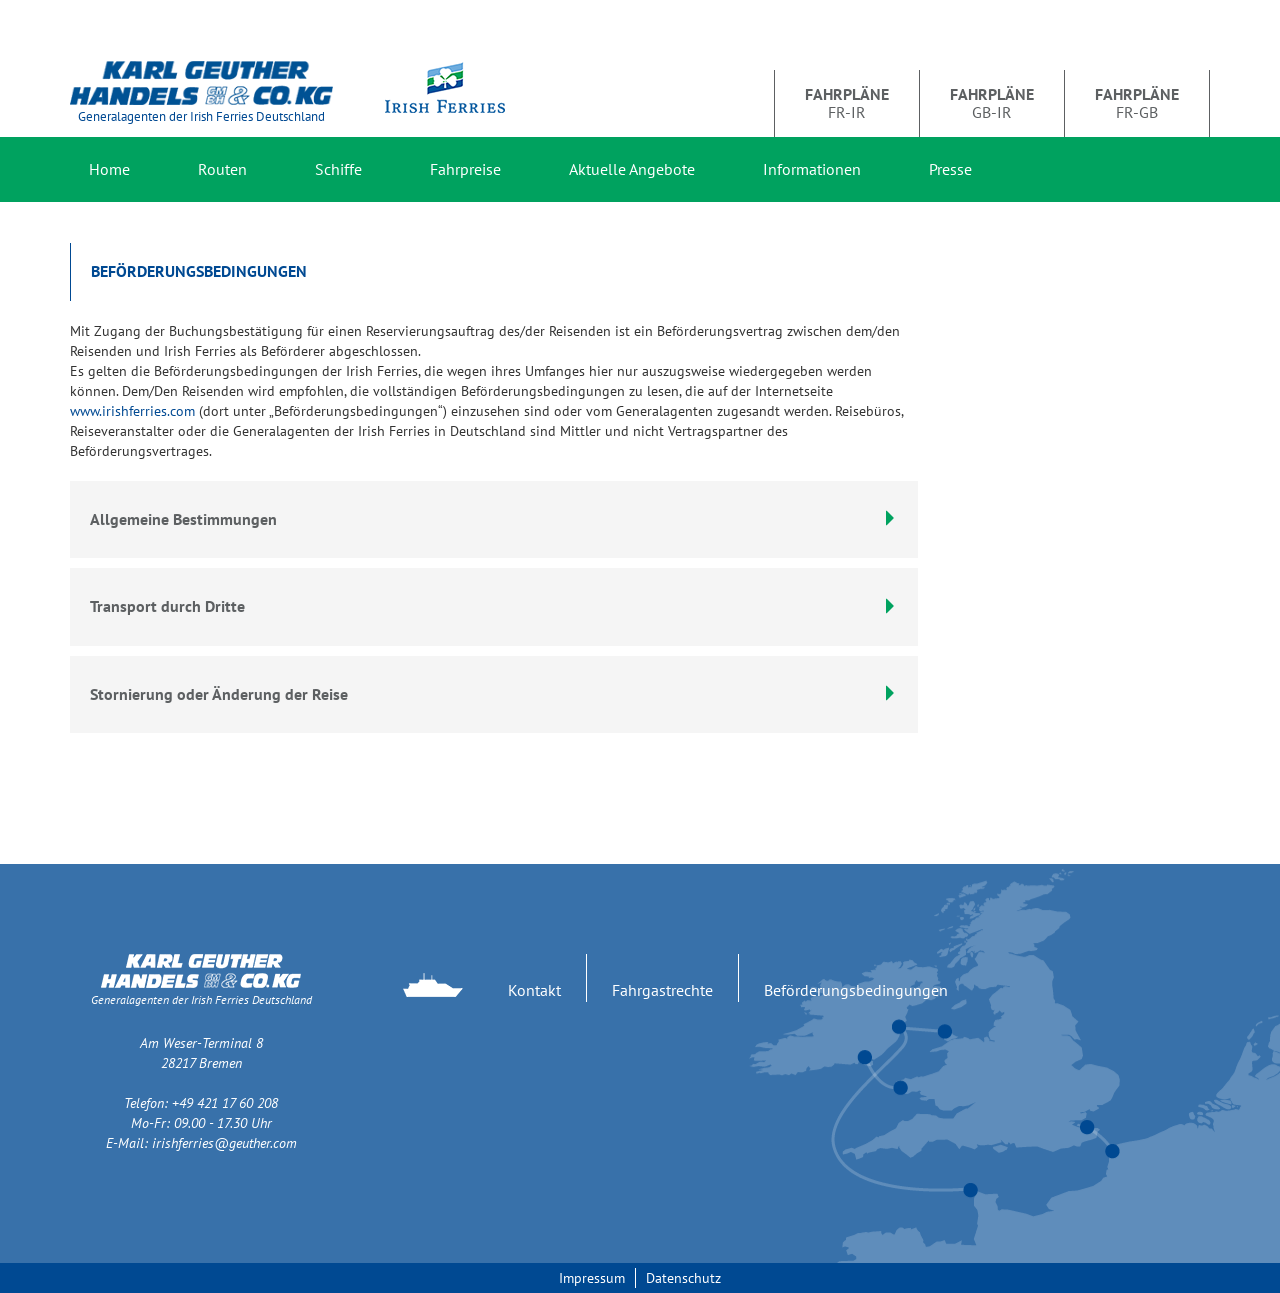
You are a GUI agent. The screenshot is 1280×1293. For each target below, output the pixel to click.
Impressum (592, 1278)
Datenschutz (683, 1278)
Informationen (812, 169)
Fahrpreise (465, 169)
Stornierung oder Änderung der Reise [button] (494, 694)
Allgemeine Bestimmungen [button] (494, 519)
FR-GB (1137, 103)
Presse (950, 169)
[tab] (494, 607)
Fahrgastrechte (662, 990)
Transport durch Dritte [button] (494, 606)
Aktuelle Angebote (632, 169)
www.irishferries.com (132, 411)
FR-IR (847, 103)
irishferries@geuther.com (224, 1143)
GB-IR (992, 103)
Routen (222, 169)
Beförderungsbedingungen (856, 990)
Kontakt (534, 990)
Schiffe (338, 169)
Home (109, 169)
